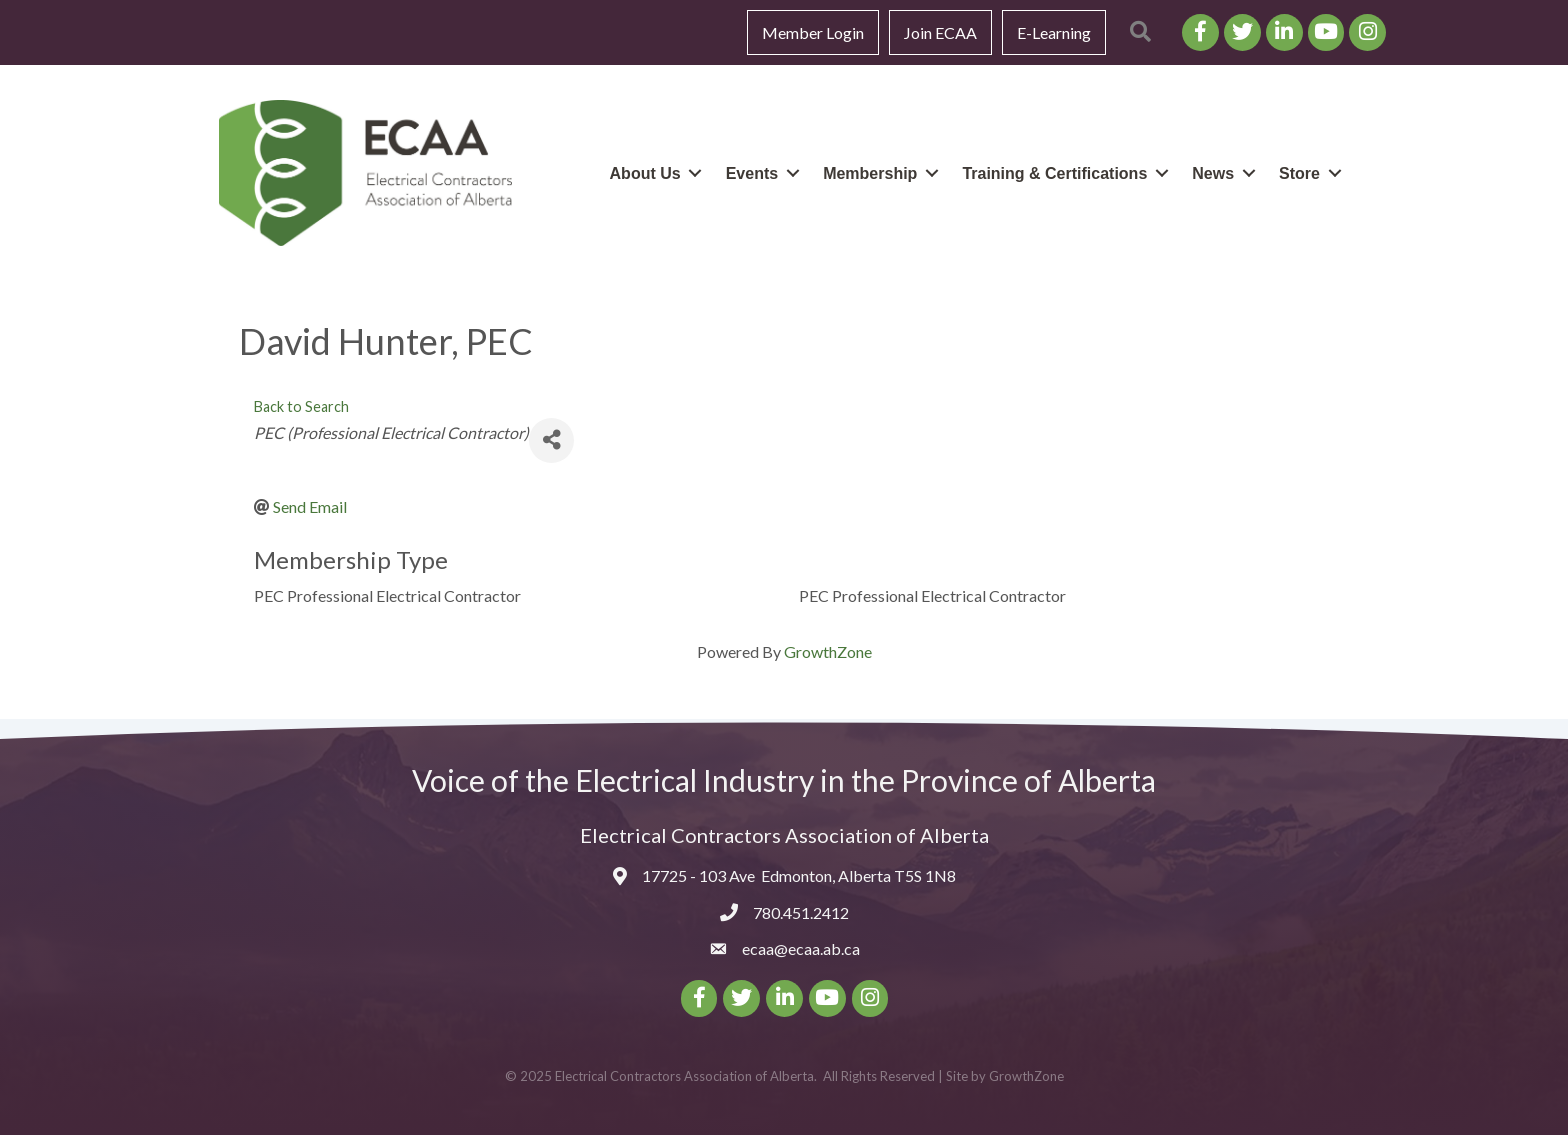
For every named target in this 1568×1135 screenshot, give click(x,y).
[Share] (551, 440)
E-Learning (1054, 32)
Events (752, 173)
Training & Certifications (1054, 173)
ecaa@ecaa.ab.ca (801, 948)
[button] (1140, 32)
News (1213, 173)
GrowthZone (828, 651)
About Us (645, 173)
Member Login (813, 32)
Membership (870, 173)
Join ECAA (940, 32)
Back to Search (301, 406)
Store (1299, 173)
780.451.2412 (801, 912)
